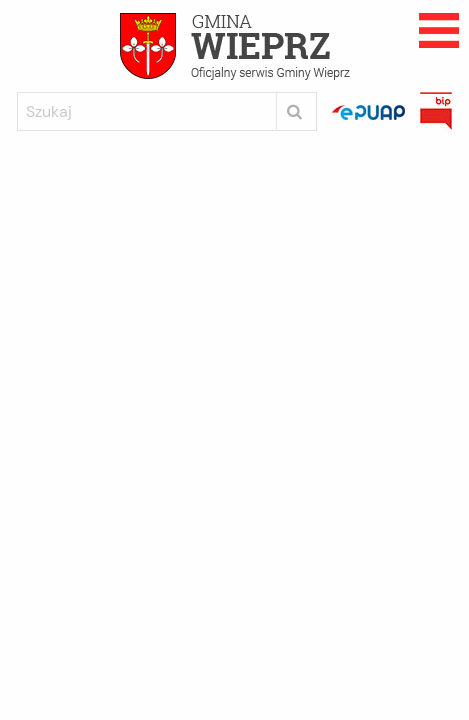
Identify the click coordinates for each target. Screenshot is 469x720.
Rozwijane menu (439, 30)
